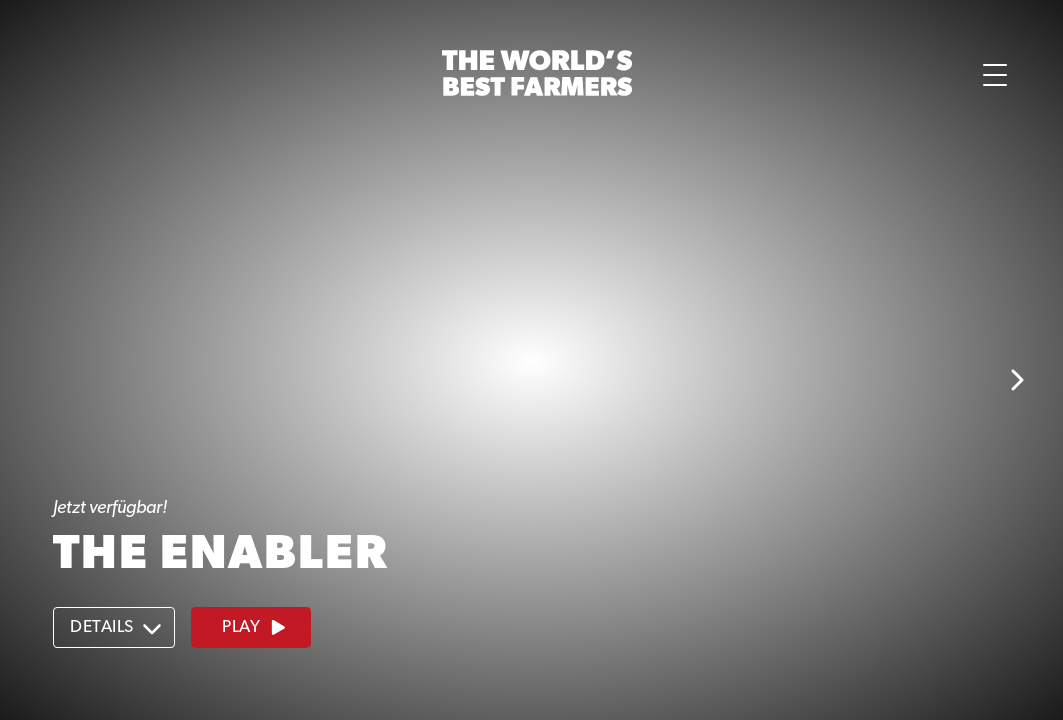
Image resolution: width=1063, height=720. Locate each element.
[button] (105, 75)
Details (116, 627)
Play (255, 627)
